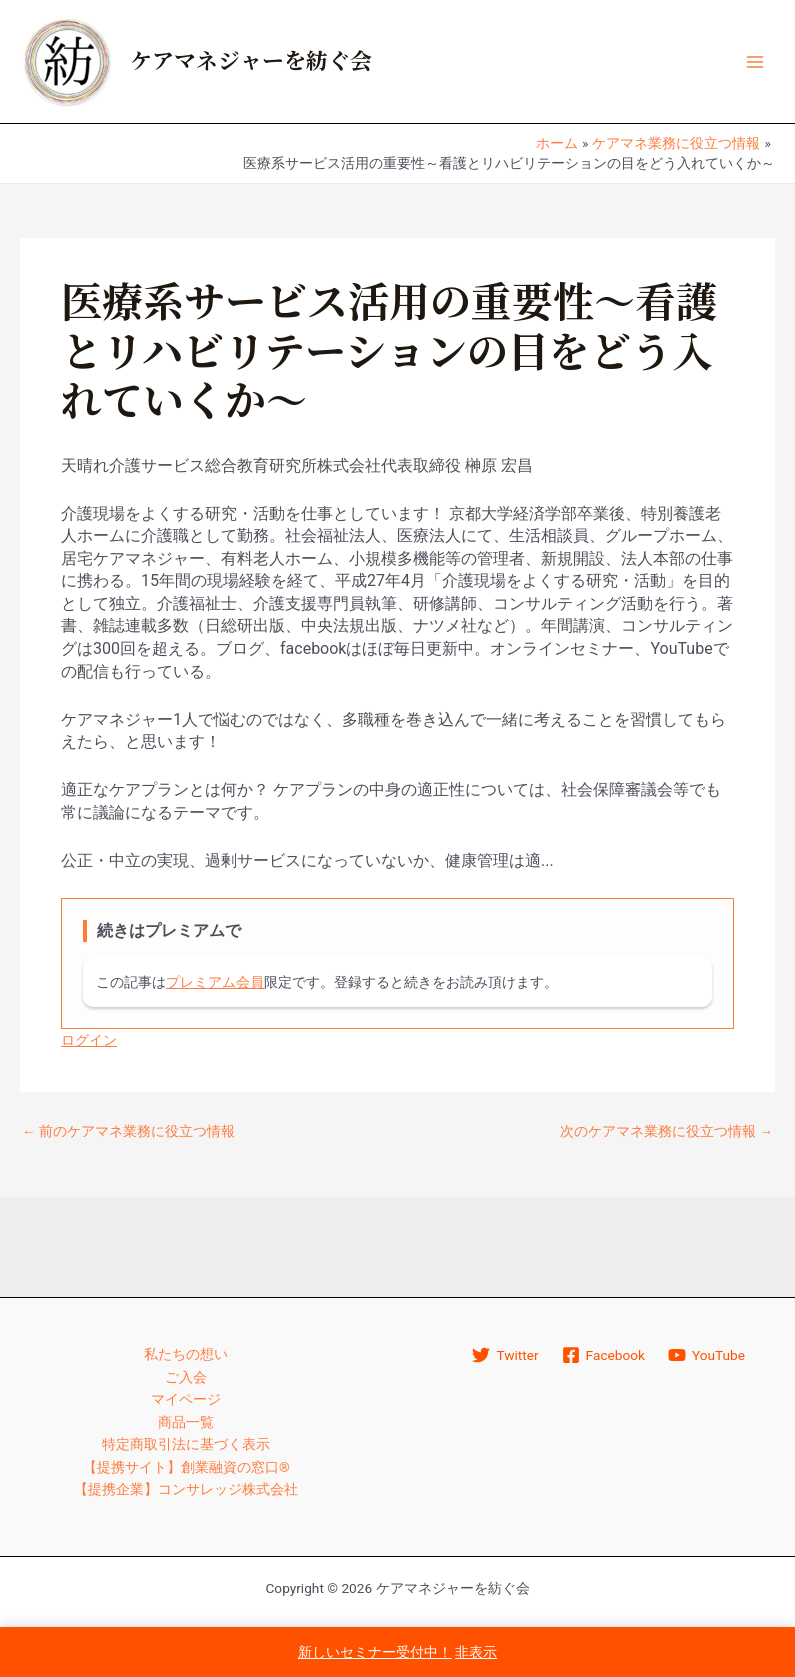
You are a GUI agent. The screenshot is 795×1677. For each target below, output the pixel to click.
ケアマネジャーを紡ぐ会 (251, 62)
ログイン (89, 1040)
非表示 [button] (476, 1652)
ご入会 (186, 1377)
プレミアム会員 (215, 982)
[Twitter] (505, 1355)
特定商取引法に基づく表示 (186, 1444)
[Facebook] (603, 1355)
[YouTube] (706, 1355)
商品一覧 (186, 1422)
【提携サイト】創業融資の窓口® (186, 1467)
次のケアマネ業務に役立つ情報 (666, 1132)
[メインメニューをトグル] (755, 61)
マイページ (186, 1399)
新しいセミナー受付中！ (375, 1652)
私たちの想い (186, 1354)
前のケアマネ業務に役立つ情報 (128, 1132)
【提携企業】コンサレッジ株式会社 (186, 1489)
